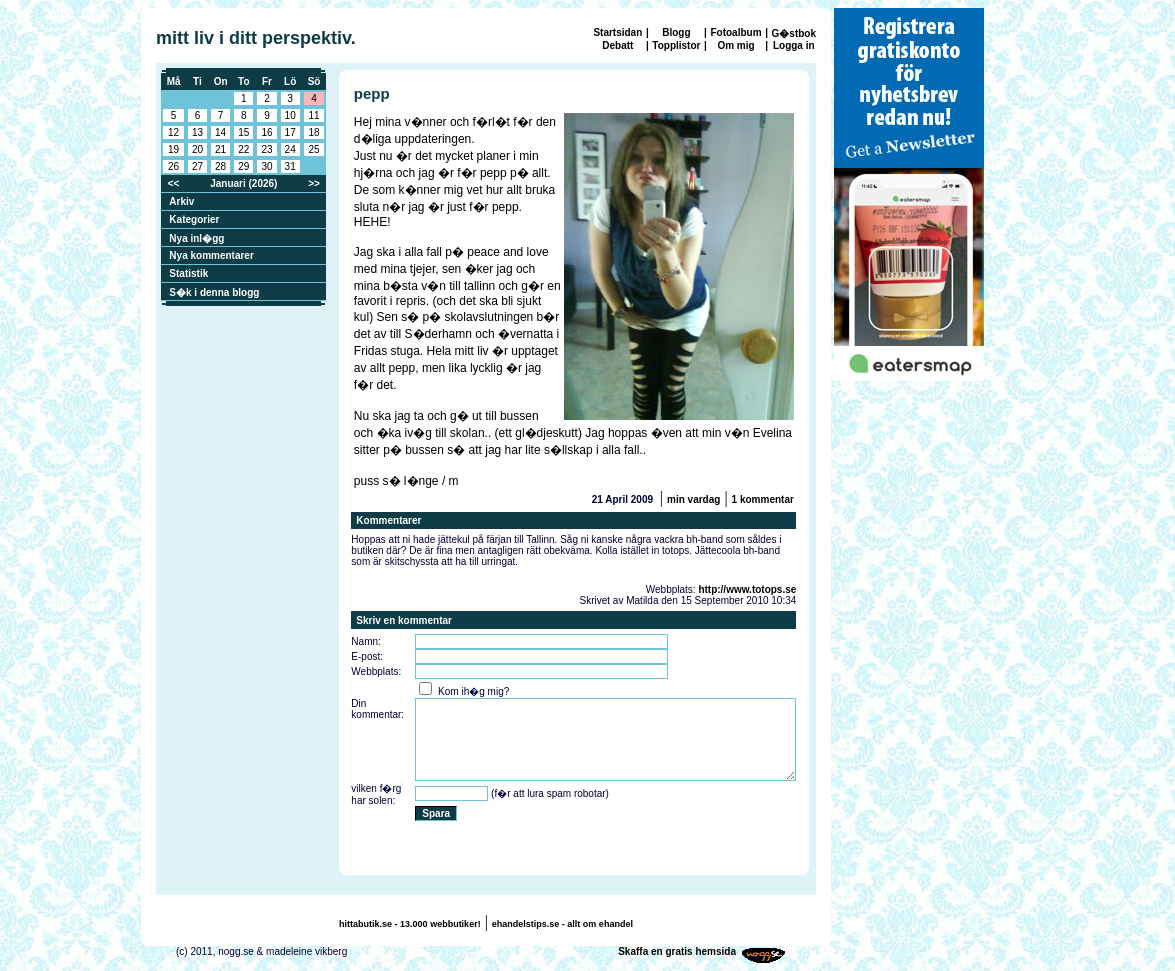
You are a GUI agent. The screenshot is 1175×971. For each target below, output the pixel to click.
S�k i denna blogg (214, 292)
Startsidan (617, 32)
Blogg (676, 32)
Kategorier (194, 219)
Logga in (794, 45)
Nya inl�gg (196, 238)
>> (314, 183)
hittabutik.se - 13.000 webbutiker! (410, 924)
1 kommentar (763, 499)
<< (174, 183)
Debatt (617, 45)
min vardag (693, 499)
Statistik (188, 273)
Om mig (735, 45)
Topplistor (676, 45)
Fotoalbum (735, 32)
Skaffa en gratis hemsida (677, 951)
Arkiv (181, 201)
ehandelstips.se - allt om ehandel (562, 924)
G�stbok (794, 33)
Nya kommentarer (211, 255)
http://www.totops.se (747, 589)
